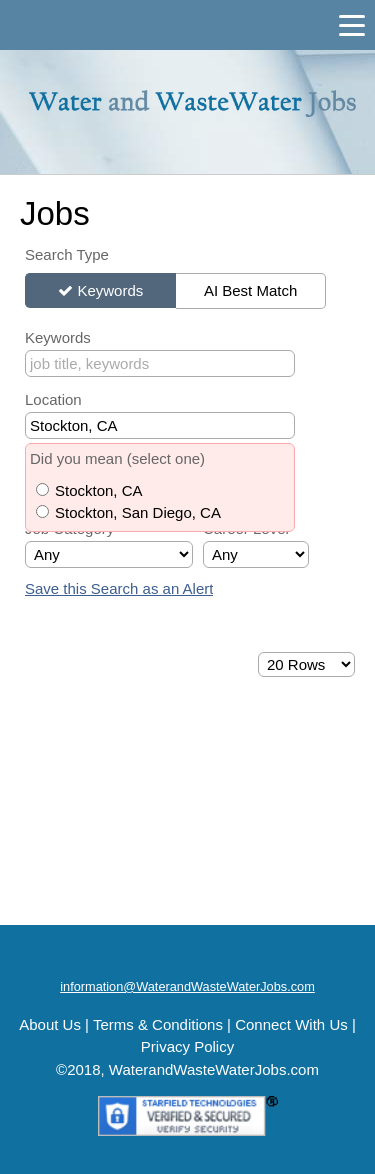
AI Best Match (250, 290)
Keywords (110, 290)
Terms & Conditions (158, 1024)
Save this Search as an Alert (119, 588)
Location (53, 399)
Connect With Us (291, 1024)
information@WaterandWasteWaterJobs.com (187, 986)
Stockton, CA (99, 490)
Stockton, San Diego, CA (138, 512)
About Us (50, 1024)
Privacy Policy (187, 1046)
